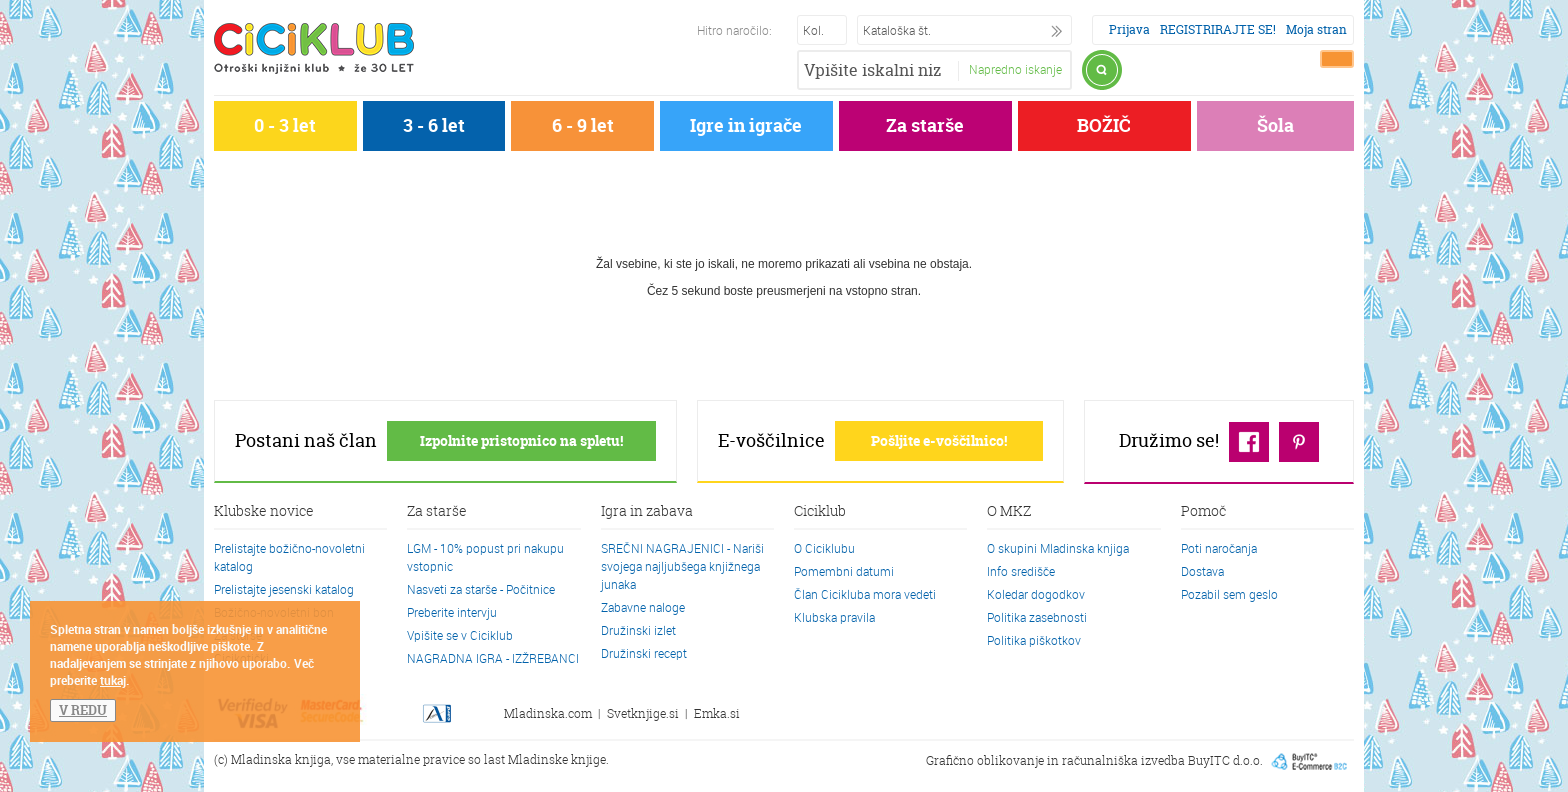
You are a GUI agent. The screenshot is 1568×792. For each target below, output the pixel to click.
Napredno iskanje (1015, 69)
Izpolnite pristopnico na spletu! (521, 440)
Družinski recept (644, 653)
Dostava (1202, 571)
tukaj (113, 680)
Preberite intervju (452, 612)
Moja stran (1316, 29)
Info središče (1021, 571)
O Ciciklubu (824, 548)
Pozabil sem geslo (1229, 594)
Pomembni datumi (844, 571)
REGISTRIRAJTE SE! (1218, 29)
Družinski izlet (638, 630)
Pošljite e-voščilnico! (939, 440)
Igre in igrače (746, 125)
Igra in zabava (647, 512)
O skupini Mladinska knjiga (1058, 548)
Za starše (925, 125)
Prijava (1129, 29)
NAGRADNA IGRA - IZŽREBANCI (493, 658)
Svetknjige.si (643, 713)
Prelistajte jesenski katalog (284, 589)
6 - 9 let (583, 125)
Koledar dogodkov (1036, 594)
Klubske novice (264, 512)
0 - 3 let (285, 125)
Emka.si (717, 713)
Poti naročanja (1219, 548)
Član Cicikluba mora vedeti (865, 594)
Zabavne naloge (643, 607)
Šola (1275, 125)
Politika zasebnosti (1037, 617)
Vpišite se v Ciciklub (460, 635)
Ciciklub (820, 512)
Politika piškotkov (1034, 640)
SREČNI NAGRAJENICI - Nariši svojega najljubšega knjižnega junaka (682, 566)
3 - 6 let (434, 125)
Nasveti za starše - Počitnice (481, 589)
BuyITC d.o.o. (1225, 759)
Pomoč (1203, 512)
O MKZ (1009, 512)
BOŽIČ (1104, 125)
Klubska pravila (834, 617)
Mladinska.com (548, 713)
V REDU (83, 710)
